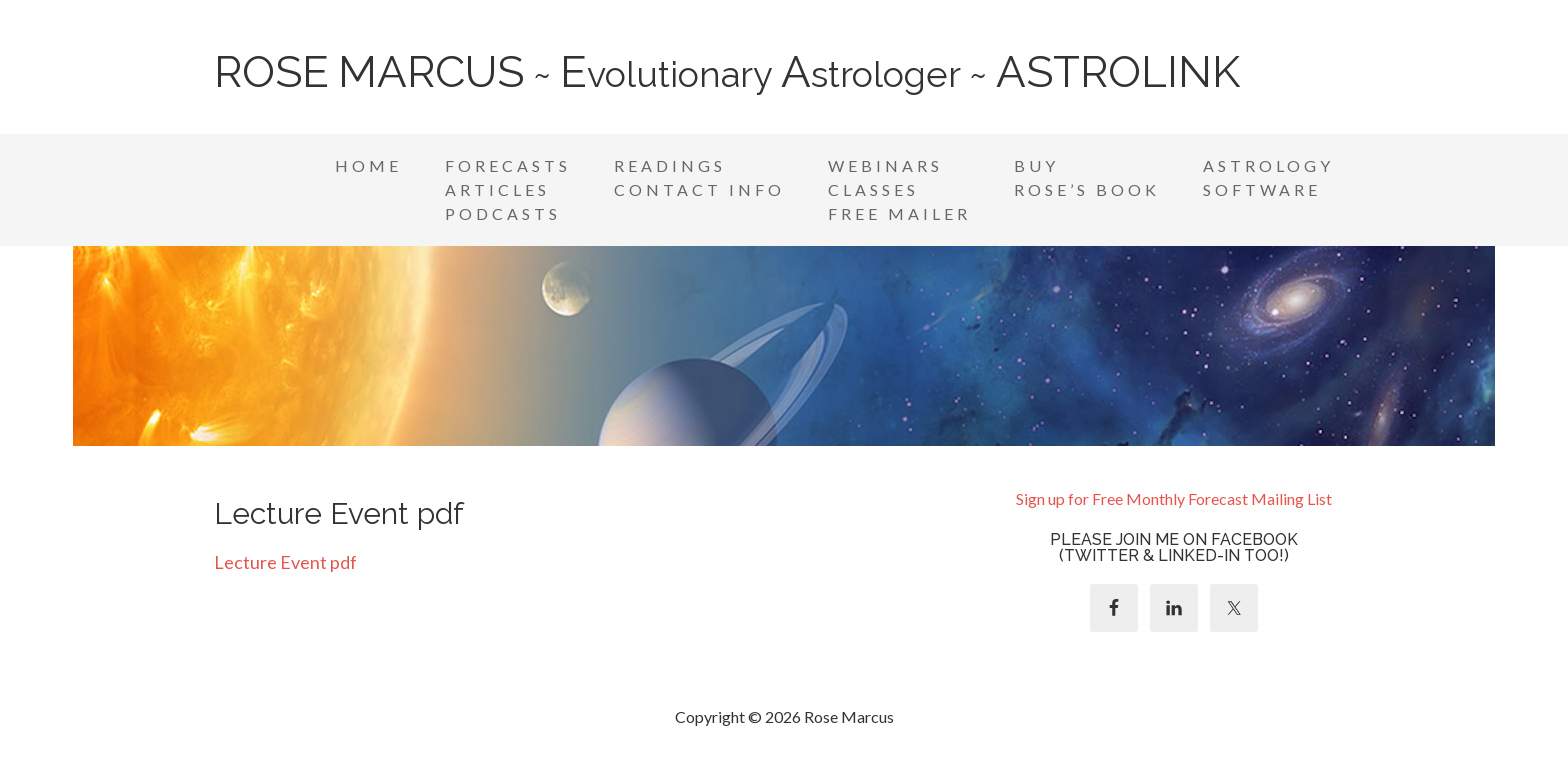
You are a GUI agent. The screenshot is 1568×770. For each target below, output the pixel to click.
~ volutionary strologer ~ (727, 74)
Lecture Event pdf (285, 562)
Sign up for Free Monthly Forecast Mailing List (1174, 498)
